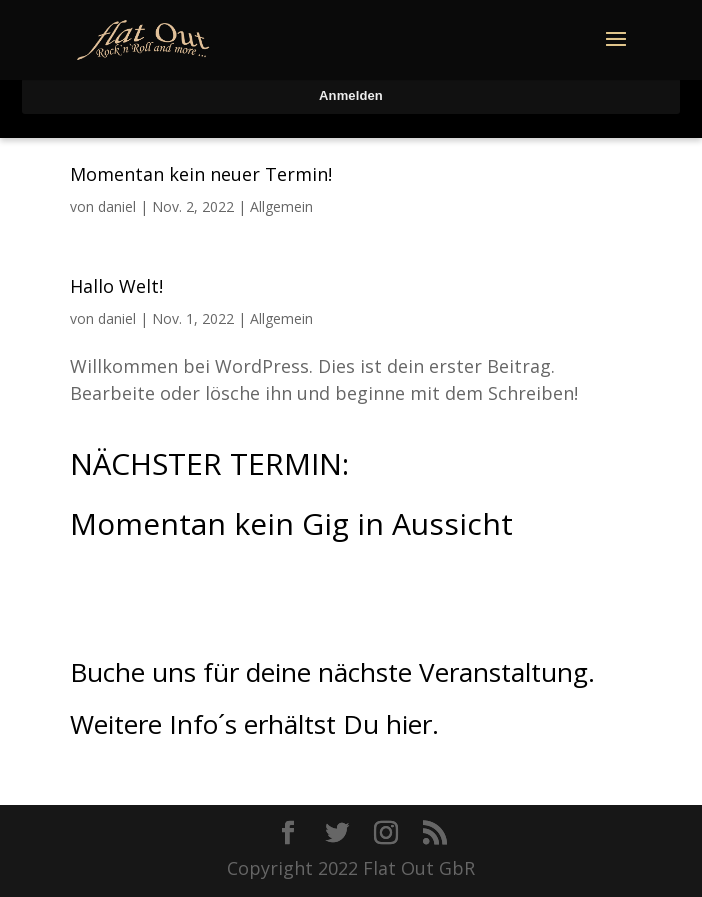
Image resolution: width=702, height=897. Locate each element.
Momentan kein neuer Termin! (201, 174)
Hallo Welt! (116, 286)
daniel (117, 206)
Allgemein (281, 206)
